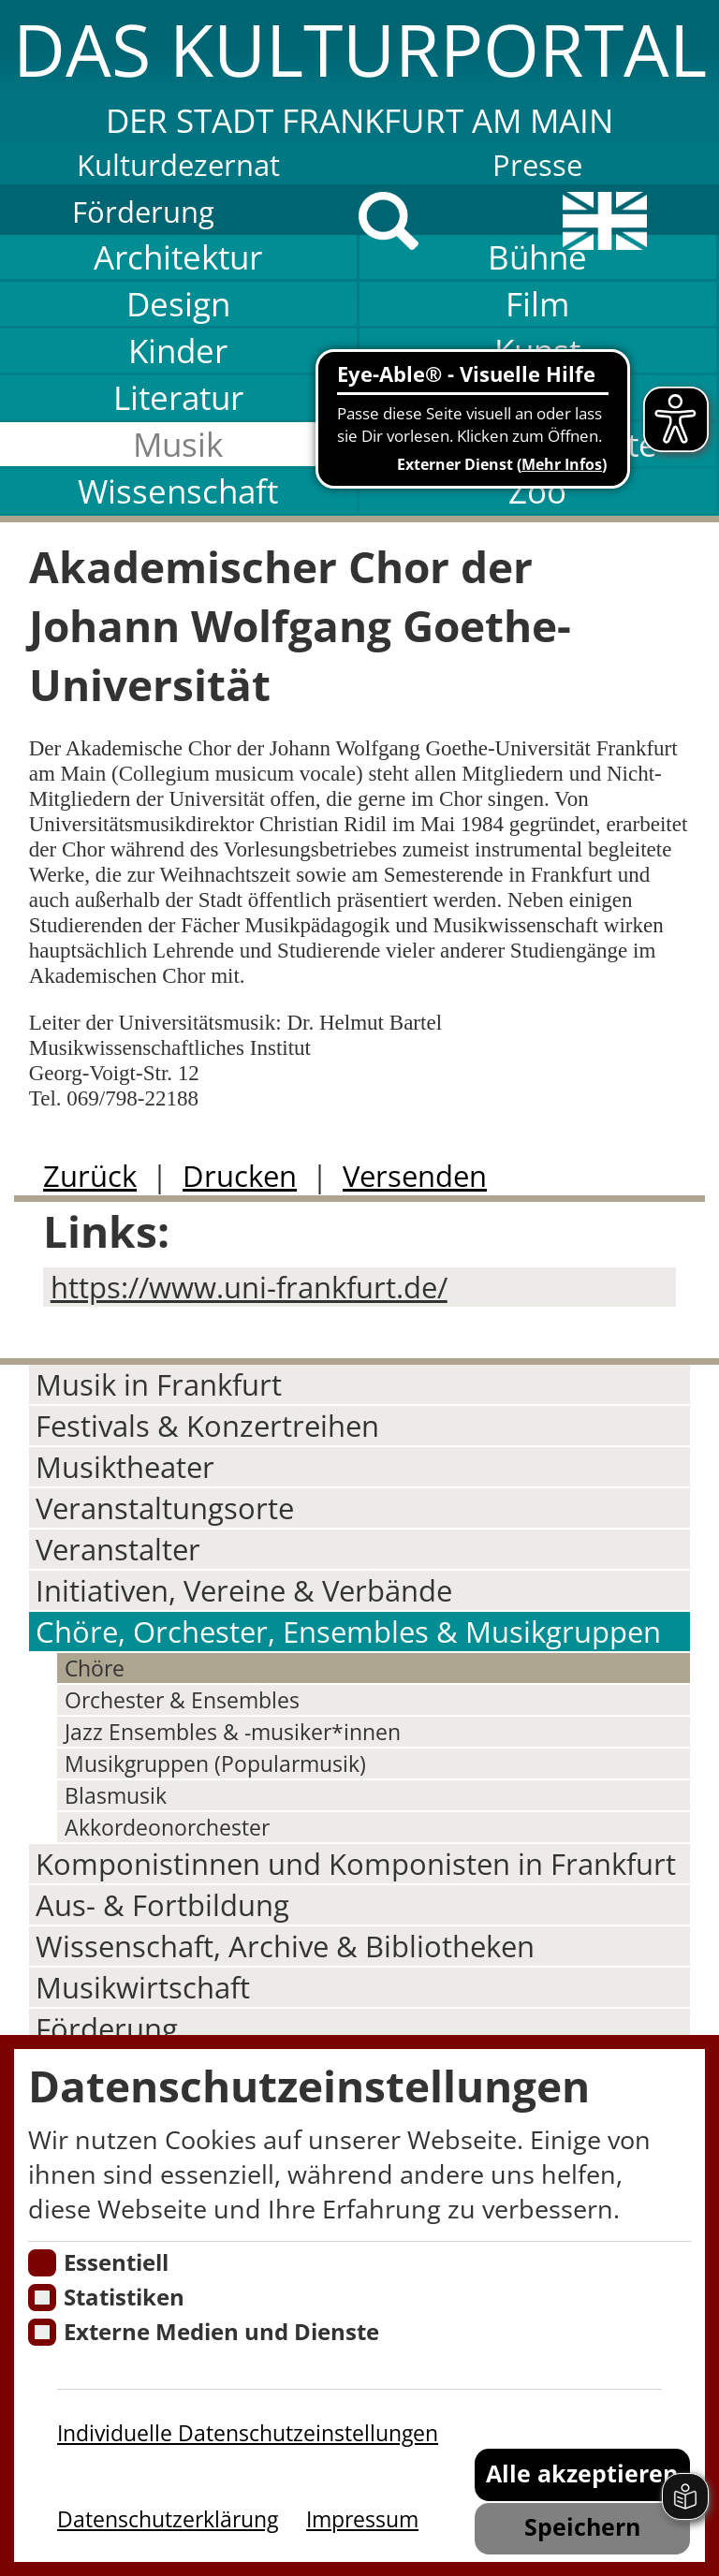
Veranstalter (118, 1549)
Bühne (537, 257)
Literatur (178, 397)
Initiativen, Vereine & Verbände (244, 1590)
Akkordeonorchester (167, 1827)
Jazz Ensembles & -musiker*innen (233, 1732)
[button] (359, 71)
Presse (537, 164)
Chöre (95, 1668)
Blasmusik (116, 1795)
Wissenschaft (178, 491)
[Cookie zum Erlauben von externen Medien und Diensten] (41, 2332)
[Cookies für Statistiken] (41, 2297)
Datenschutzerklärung (167, 2519)
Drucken (240, 1175)
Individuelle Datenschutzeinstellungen (247, 2433)
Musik (178, 444)
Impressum (362, 2519)
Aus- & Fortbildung (162, 1905)
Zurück (90, 1175)
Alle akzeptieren (582, 2473)
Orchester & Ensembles (182, 1700)
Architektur (178, 257)
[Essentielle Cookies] (41, 2262)
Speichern (582, 2526)
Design (178, 304)
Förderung (143, 211)
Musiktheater (125, 1466)
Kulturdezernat (178, 164)
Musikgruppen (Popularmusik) (215, 1763)
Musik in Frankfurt (159, 1384)
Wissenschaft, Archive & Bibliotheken (285, 1946)
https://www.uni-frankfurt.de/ (249, 1287)
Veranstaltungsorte (165, 1508)
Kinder (177, 351)
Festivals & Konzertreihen (207, 1425)
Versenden (415, 1175)
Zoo (537, 491)
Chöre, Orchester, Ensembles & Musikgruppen (348, 1631)
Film (537, 304)
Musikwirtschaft (143, 1987)
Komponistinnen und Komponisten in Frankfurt (356, 1863)
